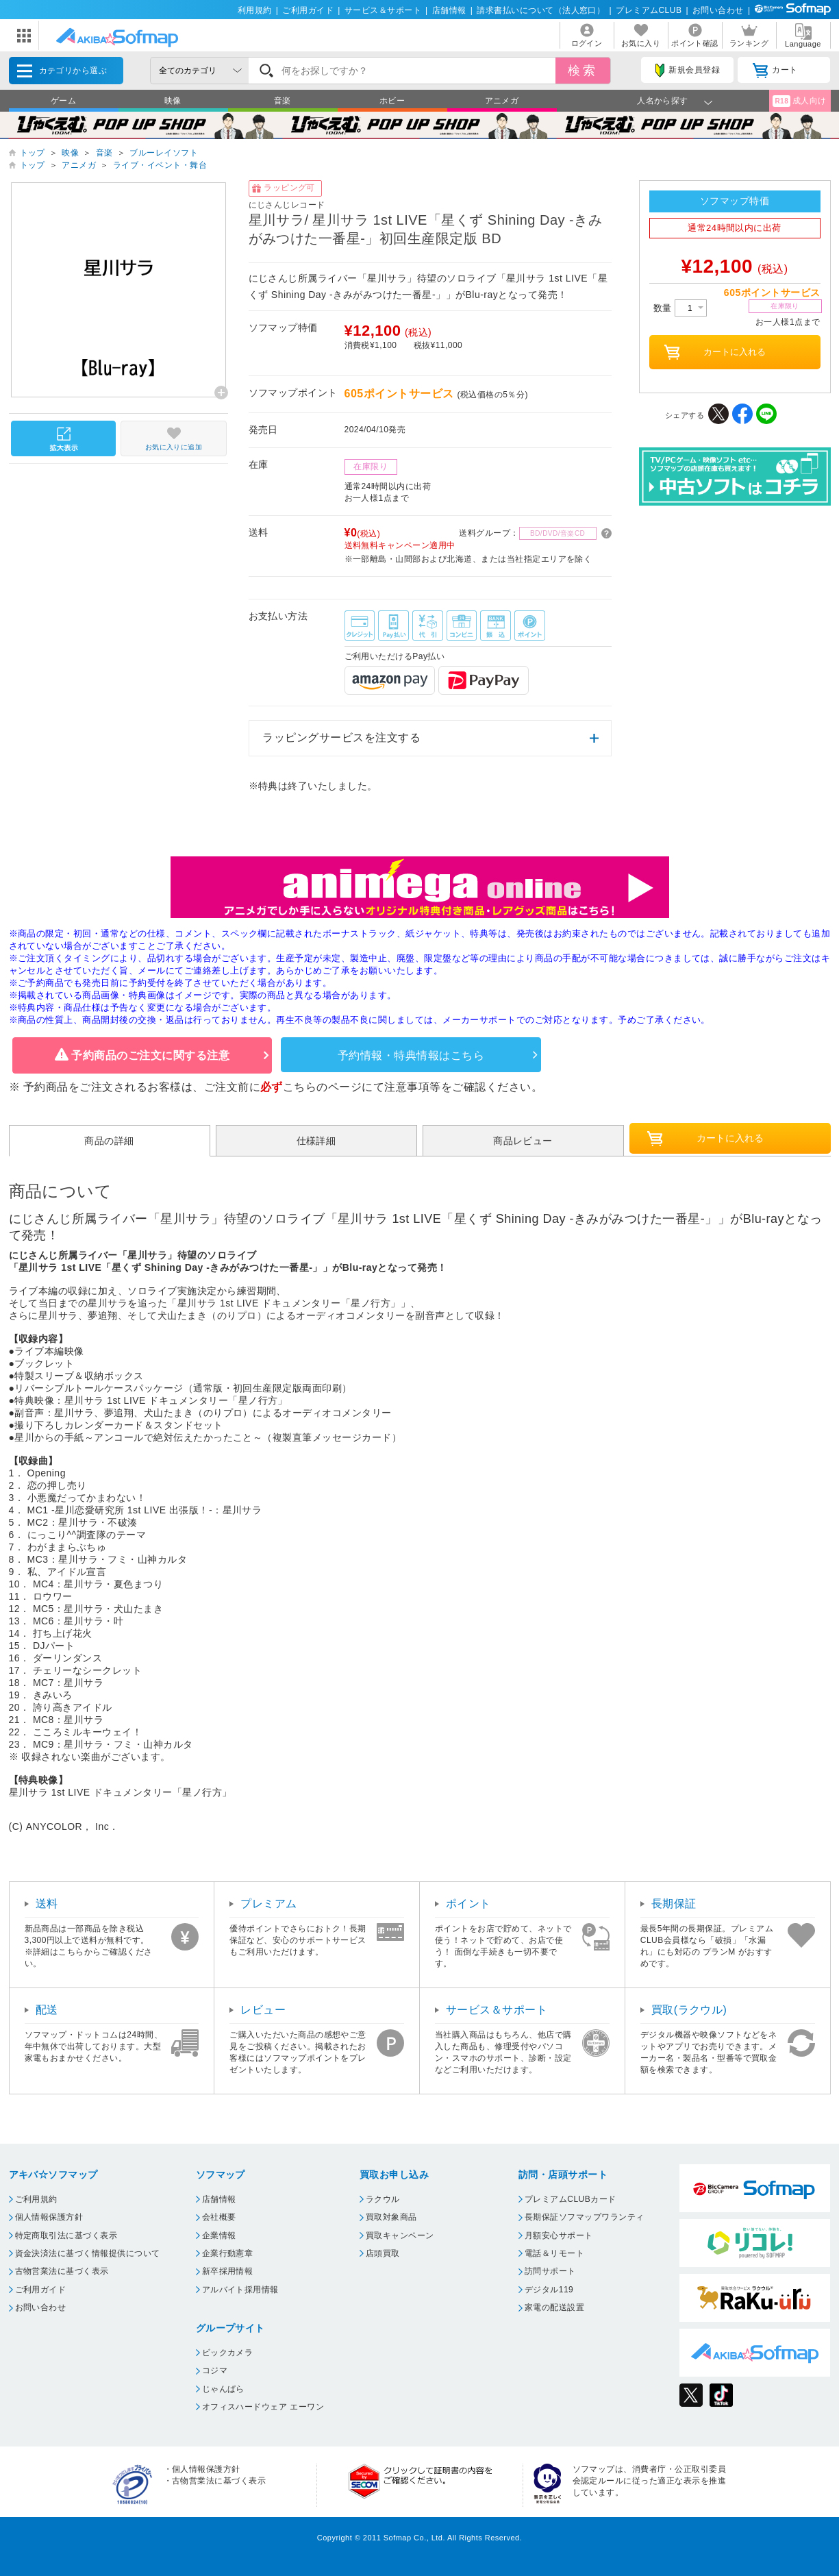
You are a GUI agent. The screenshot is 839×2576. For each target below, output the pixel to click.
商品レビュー (523, 1140)
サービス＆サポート (383, 10)
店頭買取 (383, 2253)
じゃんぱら (223, 2389)
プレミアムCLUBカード (570, 2199)
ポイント (468, 1903)
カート (775, 70)
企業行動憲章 (227, 2253)
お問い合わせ (718, 10)
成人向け (799, 101)
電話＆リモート (554, 2253)
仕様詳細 (316, 1140)
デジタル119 (549, 2289)
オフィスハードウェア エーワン (263, 2407)
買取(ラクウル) (689, 2010)
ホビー (392, 101)
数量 (680, 308)
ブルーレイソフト (163, 153)
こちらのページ (322, 1087)
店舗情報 (449, 10)
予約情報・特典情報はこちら (411, 1055)
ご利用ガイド (308, 10)
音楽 (282, 101)
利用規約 (255, 10)
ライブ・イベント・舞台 (160, 165)
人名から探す (662, 101)
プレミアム (268, 1903)
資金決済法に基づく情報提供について (87, 2253)
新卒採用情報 (227, 2271)
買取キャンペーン (400, 2235)
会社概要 (219, 2217)
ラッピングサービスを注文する (341, 737)
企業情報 (219, 2235)
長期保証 (674, 1903)
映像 (172, 101)
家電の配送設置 (554, 2307)
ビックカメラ (227, 2352)
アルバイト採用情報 (240, 2289)
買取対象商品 (391, 2217)
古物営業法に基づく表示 (62, 2271)
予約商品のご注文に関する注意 (150, 1055)
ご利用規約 (36, 2199)
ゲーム (63, 101)
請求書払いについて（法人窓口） (541, 10)
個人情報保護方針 (49, 2217)
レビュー (263, 2010)
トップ (32, 153)
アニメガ (502, 101)
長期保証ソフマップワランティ (584, 2217)
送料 (47, 1903)
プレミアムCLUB (648, 10)
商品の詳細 (109, 1140)
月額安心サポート (559, 2235)
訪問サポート (550, 2271)
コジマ (214, 2370)
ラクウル (383, 2199)
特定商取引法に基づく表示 (66, 2235)
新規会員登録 (687, 70)
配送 (47, 2010)
